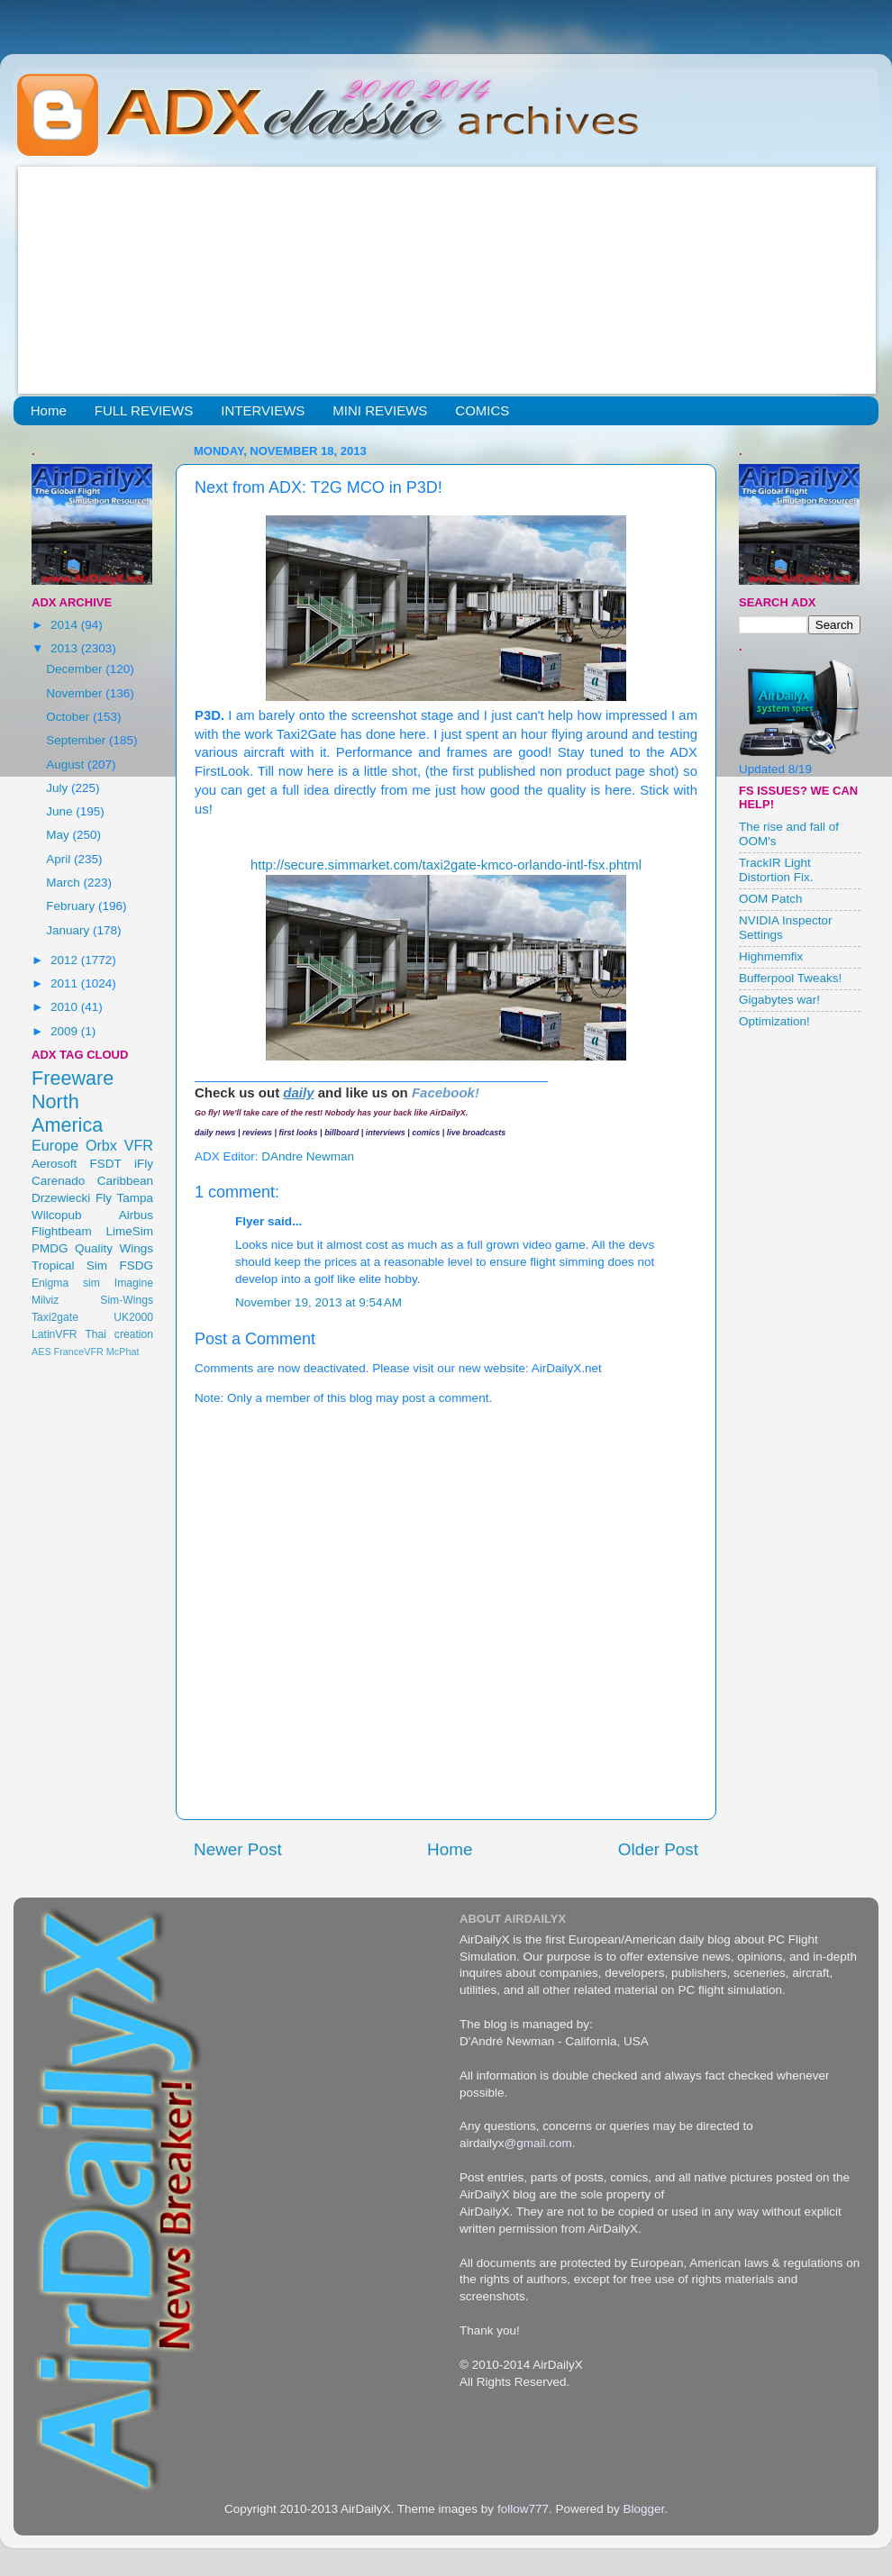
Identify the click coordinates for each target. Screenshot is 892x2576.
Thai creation (119, 1334)
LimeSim (129, 1231)
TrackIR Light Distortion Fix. (776, 870)
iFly (143, 1163)
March (64, 882)
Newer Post (238, 1849)
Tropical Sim (69, 1265)
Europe (55, 1145)
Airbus (136, 1215)
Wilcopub (57, 1215)
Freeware (73, 1078)
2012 (65, 960)
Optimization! (774, 1021)
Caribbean (125, 1181)
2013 (65, 648)
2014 (65, 625)
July (58, 788)
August (66, 764)
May (59, 835)
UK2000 (133, 1317)
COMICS (482, 410)
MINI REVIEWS (379, 410)
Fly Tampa (124, 1198)
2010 (65, 1007)
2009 (65, 1031)
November (75, 693)
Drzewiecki (61, 1198)
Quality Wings (114, 1248)
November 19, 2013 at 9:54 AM (318, 1302)
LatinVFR (54, 1334)
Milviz (45, 1300)
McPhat (123, 1351)
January (69, 930)
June (61, 811)
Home (49, 410)
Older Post (658, 1849)
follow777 (523, 2509)
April (60, 859)
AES (41, 1351)
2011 (65, 983)
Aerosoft (54, 1163)
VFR (138, 1145)
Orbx (101, 1145)
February (72, 906)
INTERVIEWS (263, 410)
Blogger (643, 2509)
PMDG (50, 1248)
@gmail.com (538, 2143)
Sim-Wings (126, 1300)
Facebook (443, 1092)
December (75, 669)
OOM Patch (771, 899)
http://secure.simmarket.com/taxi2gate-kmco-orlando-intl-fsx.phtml (446, 865)
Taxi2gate (55, 1317)
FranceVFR (79, 1351)
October (69, 717)
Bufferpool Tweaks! (790, 978)
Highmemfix (771, 956)
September (77, 740)
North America (67, 1113)
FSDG (136, 1265)
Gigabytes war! (779, 999)
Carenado (58, 1181)
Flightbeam (62, 1231)
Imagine (133, 1283)
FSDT (106, 1163)
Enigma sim (66, 1283)
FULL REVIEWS (144, 410)
